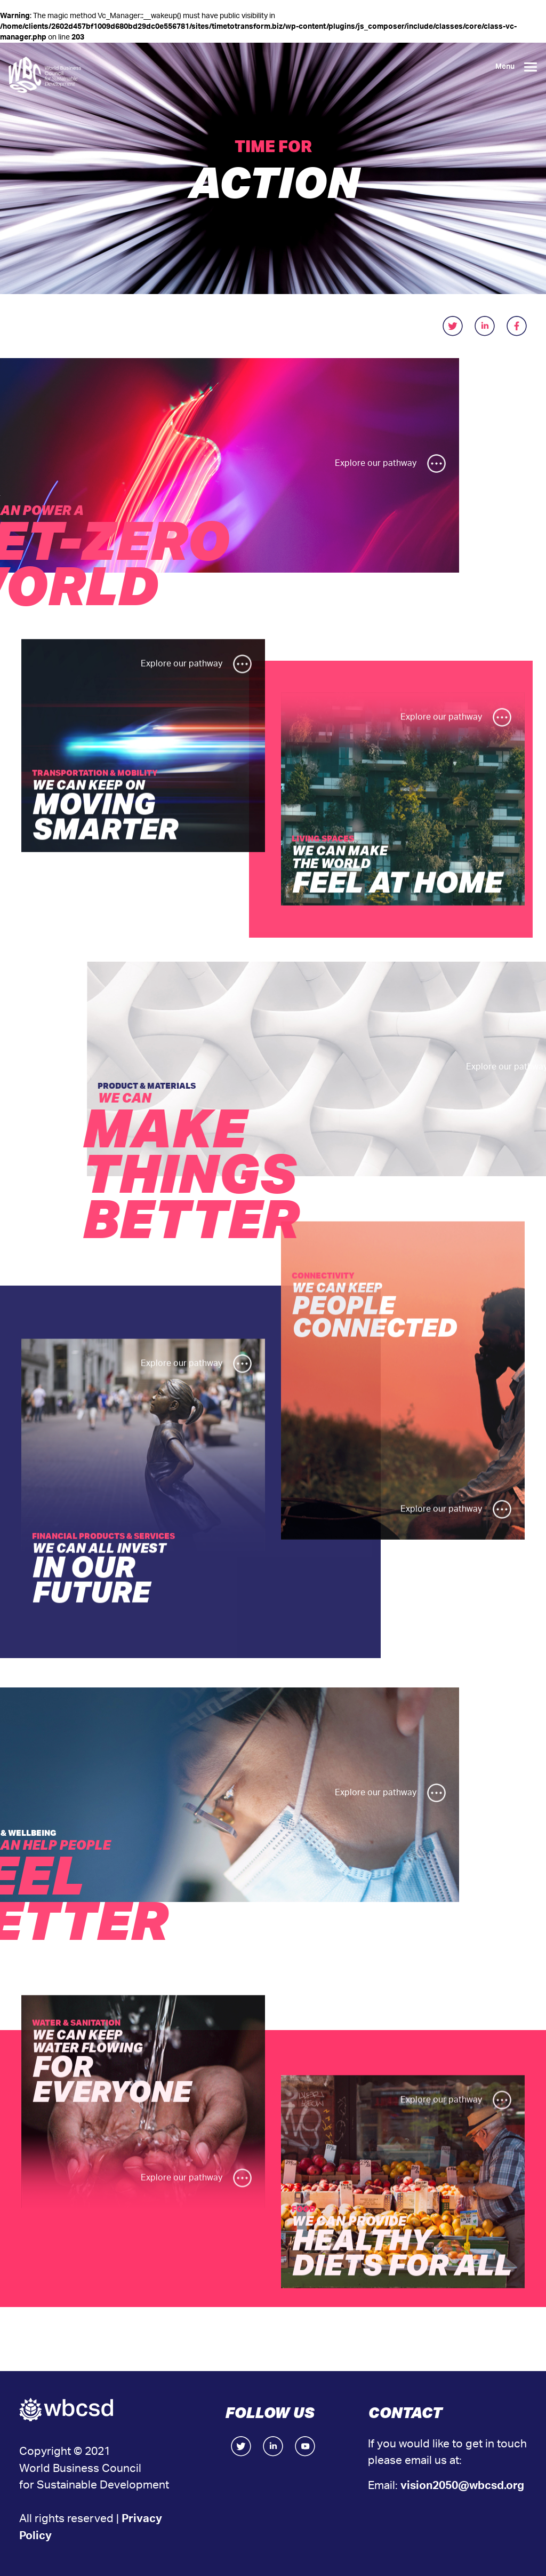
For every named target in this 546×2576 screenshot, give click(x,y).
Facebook (305, 2446)
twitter (452, 326)
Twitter (241, 2446)
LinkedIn (273, 2446)
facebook (516, 326)
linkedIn (484, 326)
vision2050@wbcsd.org (462, 2485)
